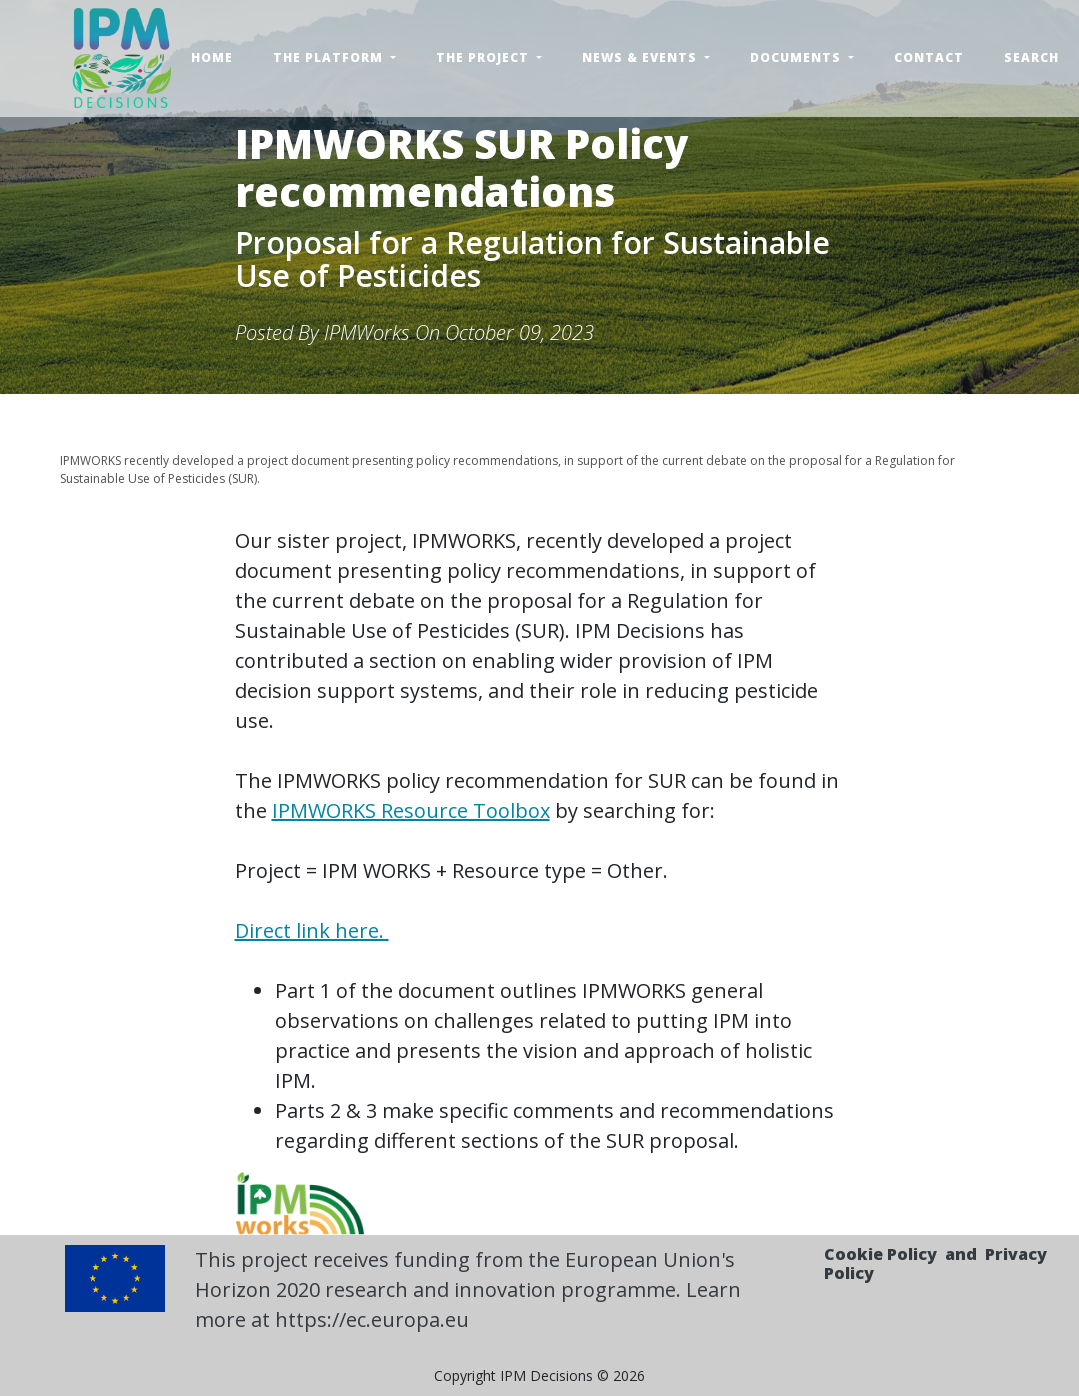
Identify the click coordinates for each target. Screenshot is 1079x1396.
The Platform (330, 57)
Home (212, 57)
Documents (797, 57)
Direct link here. (312, 930)
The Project (484, 57)
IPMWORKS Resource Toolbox (411, 810)
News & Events (641, 57)
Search (1031, 57)
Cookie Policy (880, 1254)
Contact (929, 57)
